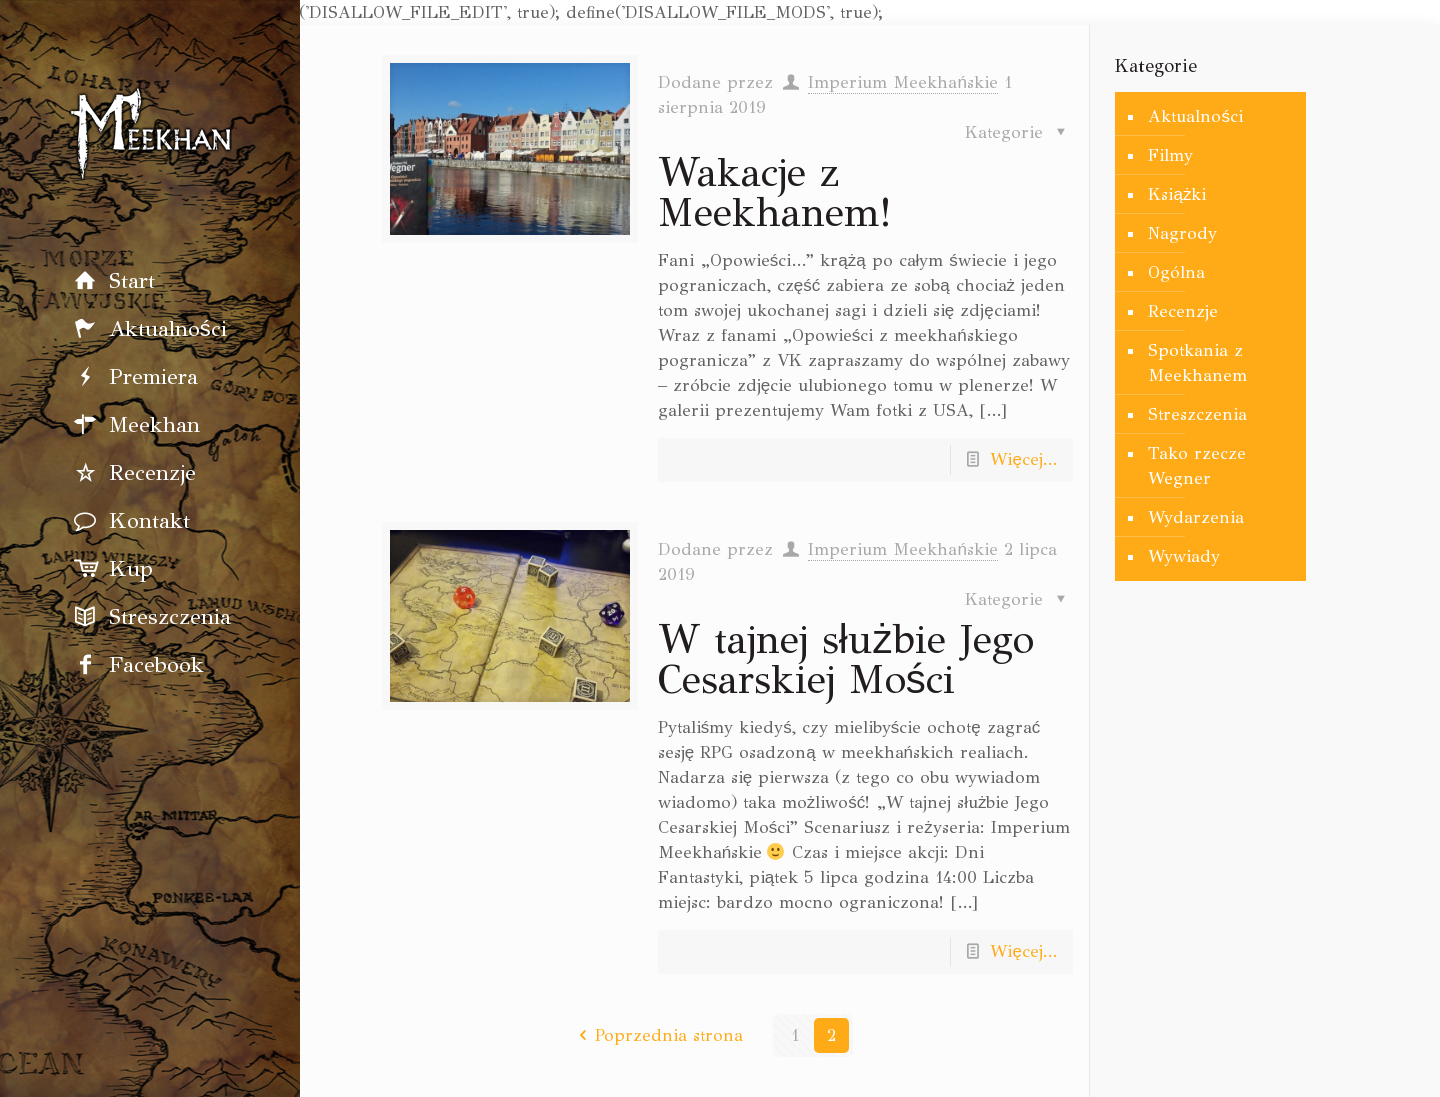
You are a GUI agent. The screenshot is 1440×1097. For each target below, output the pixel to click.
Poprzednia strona (658, 1035)
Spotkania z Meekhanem (1197, 363)
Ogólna (1176, 272)
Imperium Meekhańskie (902, 82)
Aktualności (1195, 116)
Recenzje (1183, 311)
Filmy (1170, 155)
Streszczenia (1197, 414)
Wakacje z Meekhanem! (774, 192)
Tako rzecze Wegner (1197, 466)
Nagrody (1182, 233)
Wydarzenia (1196, 517)
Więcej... (1023, 459)
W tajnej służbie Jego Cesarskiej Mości (846, 659)
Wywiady (1184, 556)
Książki (1177, 194)
